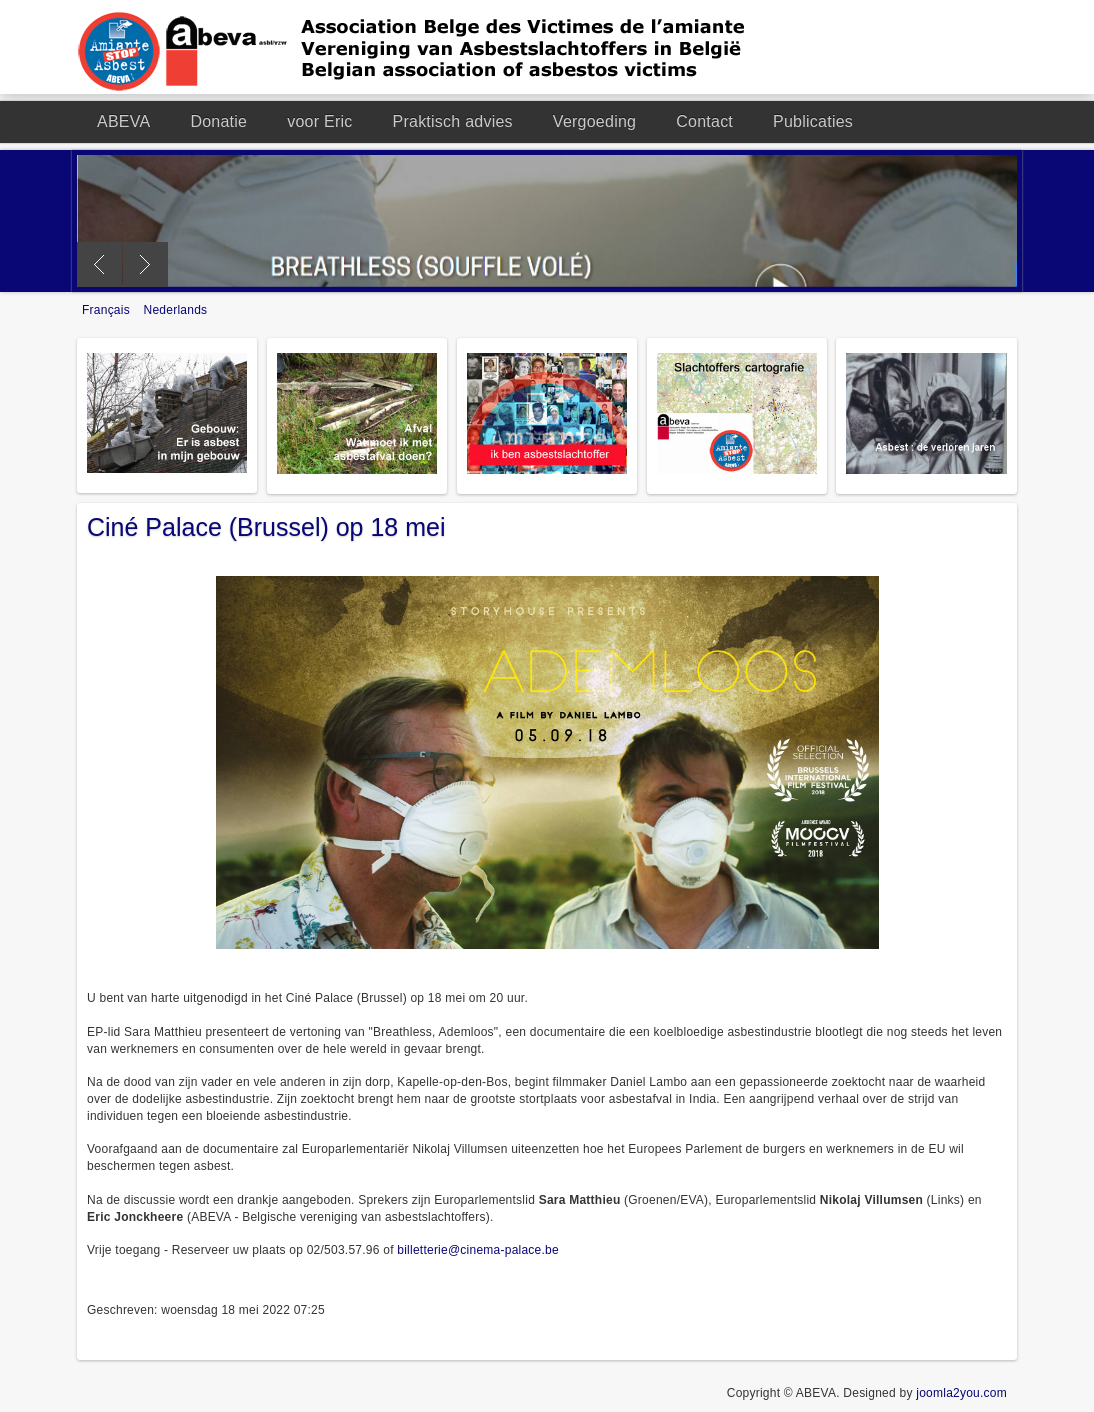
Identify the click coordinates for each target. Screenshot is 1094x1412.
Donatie (218, 121)
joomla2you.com (961, 1393)
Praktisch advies (453, 121)
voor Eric (319, 121)
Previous (99, 264)
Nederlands (176, 310)
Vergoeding (594, 121)
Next (145, 264)
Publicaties (813, 121)
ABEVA (123, 121)
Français (108, 310)
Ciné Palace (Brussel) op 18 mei (266, 527)
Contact (704, 121)
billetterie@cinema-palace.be (478, 1250)
